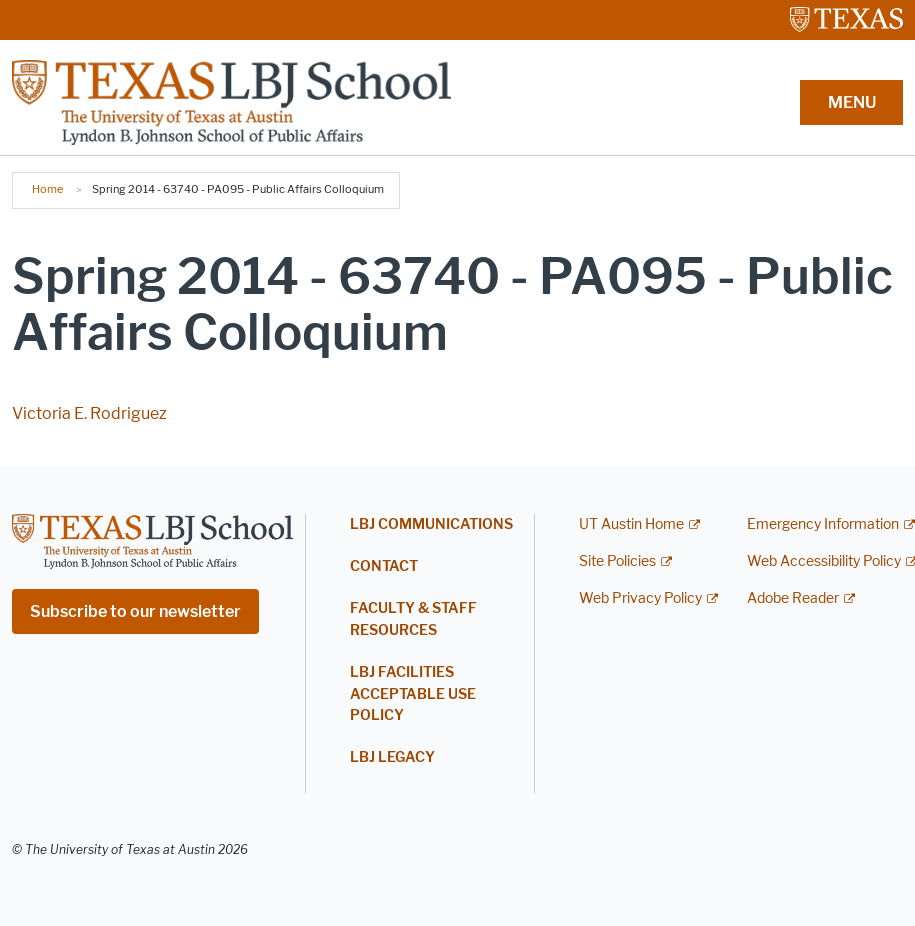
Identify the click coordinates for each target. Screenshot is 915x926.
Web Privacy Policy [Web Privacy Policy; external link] (640, 598)
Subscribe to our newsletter (135, 611)
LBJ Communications (431, 524)
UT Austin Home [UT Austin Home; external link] (631, 524)
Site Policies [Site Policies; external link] (617, 561)
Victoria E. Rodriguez (89, 413)
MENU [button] (852, 102)
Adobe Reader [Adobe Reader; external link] (793, 598)
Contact (384, 566)
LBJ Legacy (392, 757)
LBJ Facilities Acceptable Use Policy (413, 694)
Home (47, 189)
